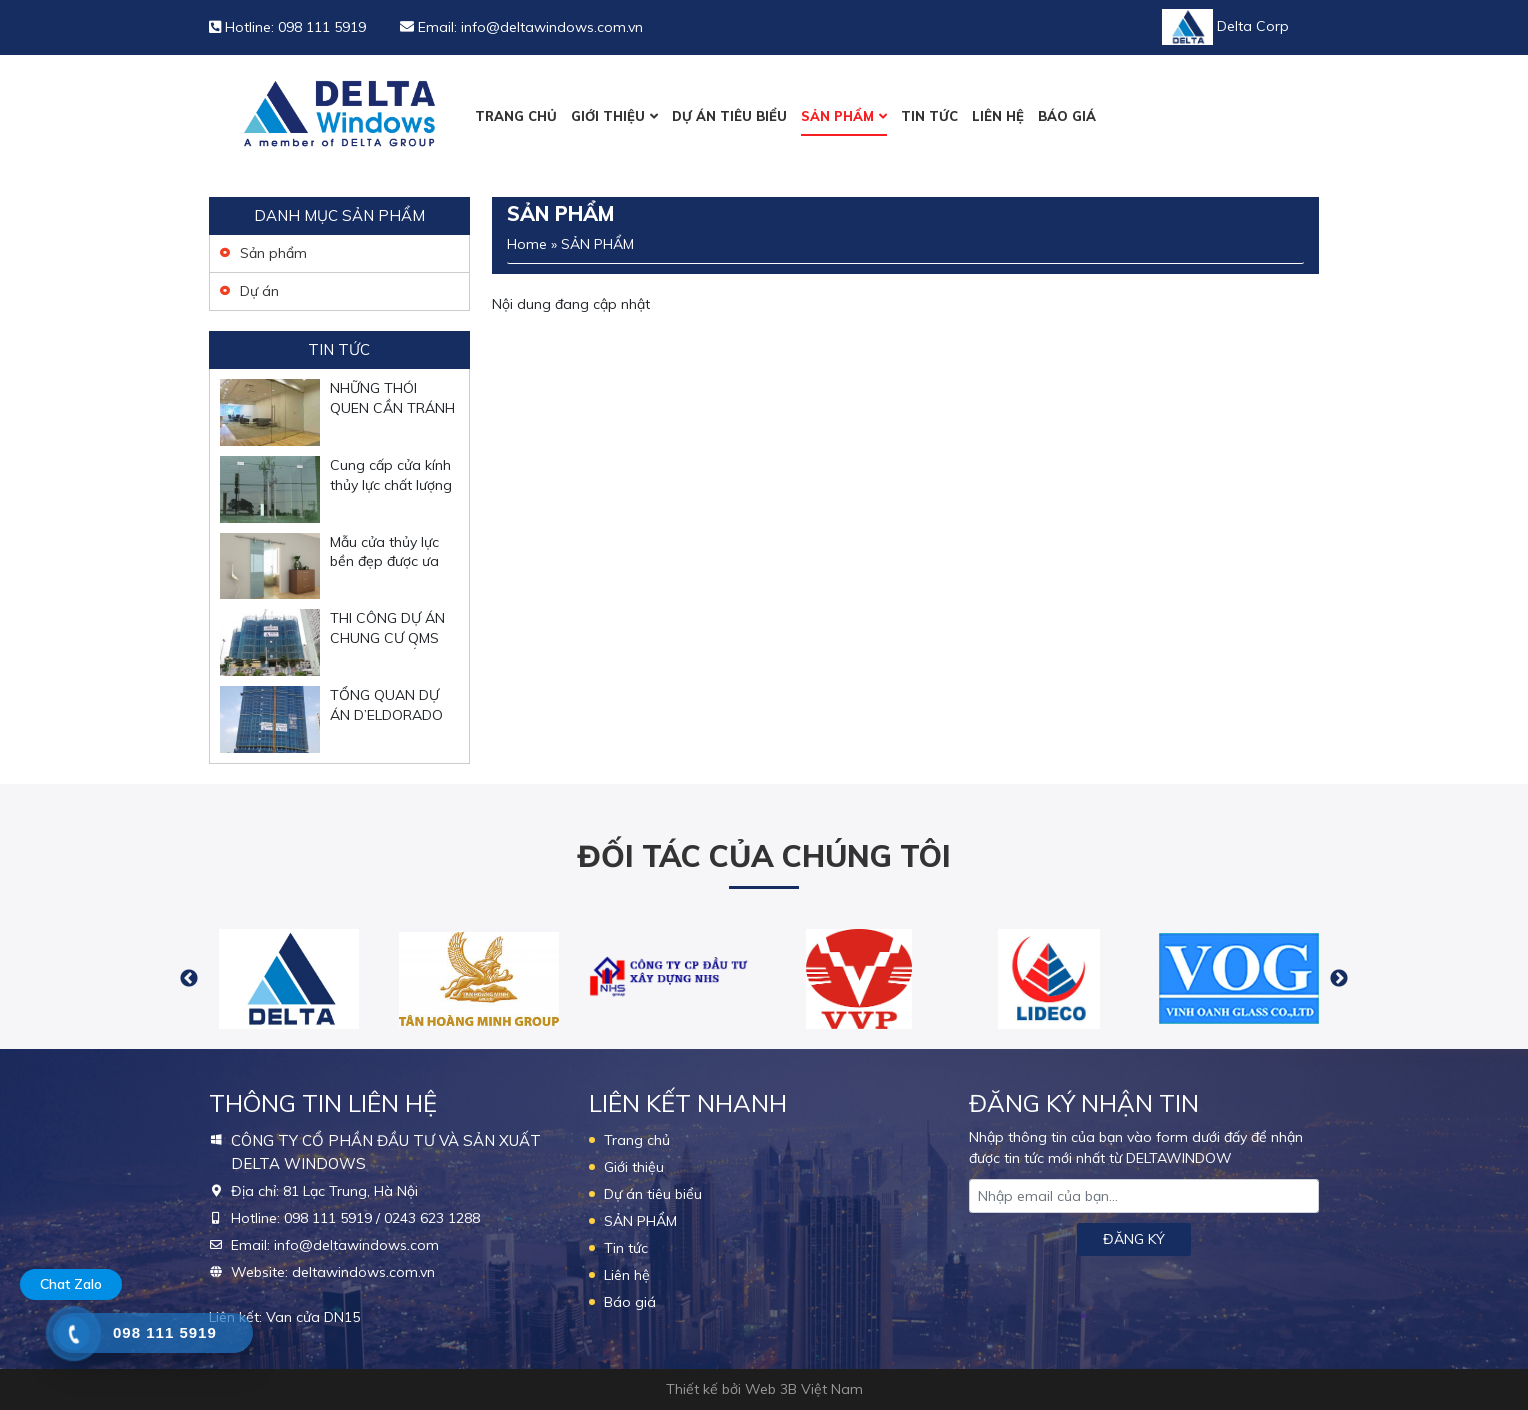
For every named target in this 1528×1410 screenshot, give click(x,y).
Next (1339, 979)
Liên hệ (998, 116)
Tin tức (929, 116)
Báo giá (1067, 116)
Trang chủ (516, 116)
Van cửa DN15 (313, 1317)
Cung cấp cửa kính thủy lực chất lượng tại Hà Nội (391, 484)
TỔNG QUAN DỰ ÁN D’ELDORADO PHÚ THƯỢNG (386, 714)
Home (527, 244)
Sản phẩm (273, 253)
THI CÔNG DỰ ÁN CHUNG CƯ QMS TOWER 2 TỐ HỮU (391, 637)
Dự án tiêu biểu (729, 116)
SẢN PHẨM (837, 116)
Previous (189, 979)
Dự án (259, 291)
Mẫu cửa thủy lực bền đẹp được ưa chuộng (384, 561)
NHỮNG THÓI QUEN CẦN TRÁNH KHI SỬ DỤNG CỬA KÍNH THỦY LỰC (392, 417)
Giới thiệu (608, 116)
